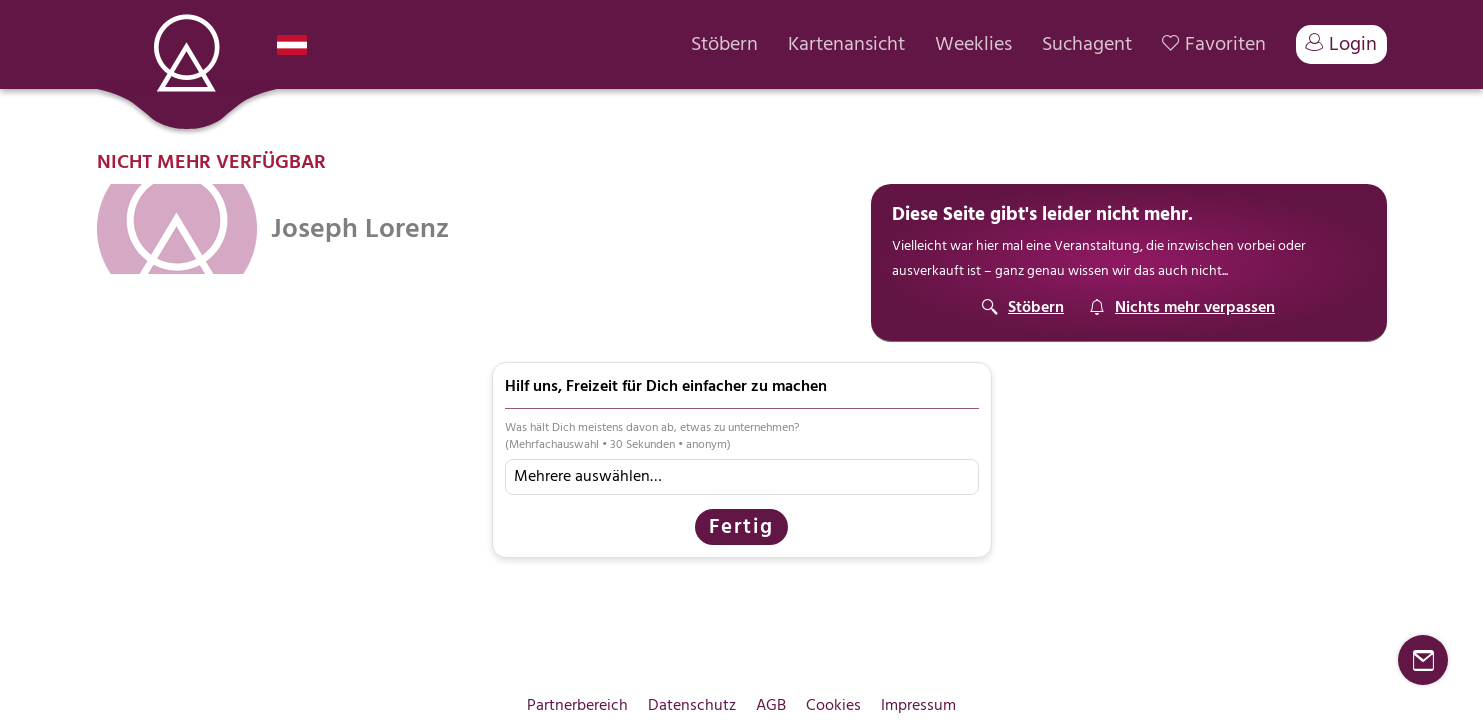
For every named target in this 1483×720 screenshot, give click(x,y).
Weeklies (973, 44)
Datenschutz (692, 705)
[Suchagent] (1182, 307)
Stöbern (724, 44)
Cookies (833, 705)
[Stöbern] (1023, 307)
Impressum (918, 705)
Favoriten (1214, 44)
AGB (771, 705)
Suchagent (1087, 44)
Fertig (741, 526)
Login (1341, 44)
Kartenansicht (846, 44)
